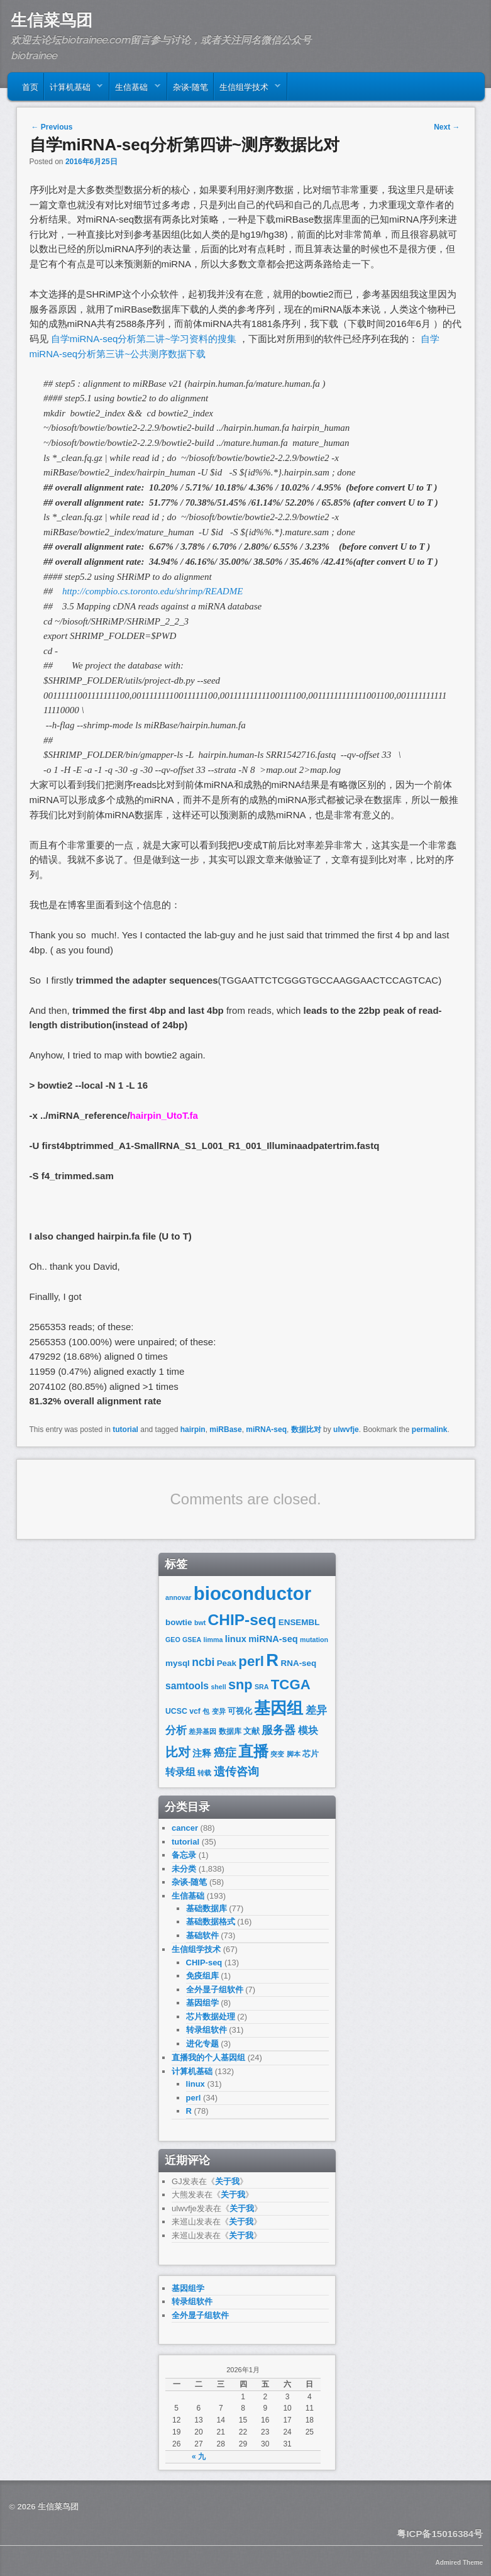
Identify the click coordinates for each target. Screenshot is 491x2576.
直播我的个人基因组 (208, 2057)
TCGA (291, 1684)
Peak (226, 1663)
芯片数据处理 (210, 2016)
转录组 (180, 1772)
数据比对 (306, 1429)
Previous (52, 127)
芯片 (310, 1753)
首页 (30, 86)
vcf (195, 1711)
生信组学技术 (247, 89)
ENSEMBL (299, 1622)
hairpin (193, 1429)
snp (240, 1684)
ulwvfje (346, 1429)
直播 (253, 1751)
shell (218, 1686)
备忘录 (184, 1855)
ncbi (203, 1662)
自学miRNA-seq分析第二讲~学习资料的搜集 (142, 338)
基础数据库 (206, 1908)
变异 (219, 1711)
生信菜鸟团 (51, 20)
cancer (185, 1828)
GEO (172, 1639)
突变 (277, 1754)
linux (235, 1639)
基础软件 (202, 1935)
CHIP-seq (242, 1619)
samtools (187, 1685)
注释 (201, 1753)
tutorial (125, 1429)
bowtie (178, 1622)
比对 (177, 1752)
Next (447, 127)
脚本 (294, 1754)
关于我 (227, 2181)
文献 (251, 1731)
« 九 (199, 2456)
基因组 (278, 1708)
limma (213, 1639)
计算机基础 (73, 89)
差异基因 (202, 1731)
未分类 (184, 1869)
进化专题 (202, 2043)
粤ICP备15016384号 (440, 2533)
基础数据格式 (210, 1921)
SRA (262, 1686)
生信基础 (135, 89)
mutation (314, 1639)
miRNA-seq (266, 1429)
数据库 (230, 1731)
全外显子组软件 (214, 1989)
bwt (200, 1622)
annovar (178, 1597)
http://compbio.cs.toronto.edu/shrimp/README (152, 591)
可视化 (240, 1711)
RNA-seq (299, 1663)
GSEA (191, 1639)
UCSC (176, 1711)
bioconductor (252, 1593)
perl (251, 1661)
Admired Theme (459, 2562)
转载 (204, 1773)
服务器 (278, 1729)
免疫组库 (202, 1975)
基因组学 (202, 2002)
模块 (308, 1730)
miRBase (225, 1429)
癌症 (225, 1752)
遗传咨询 (236, 1771)
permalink (430, 1429)
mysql (177, 1663)
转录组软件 (206, 2030)
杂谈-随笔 (190, 86)
